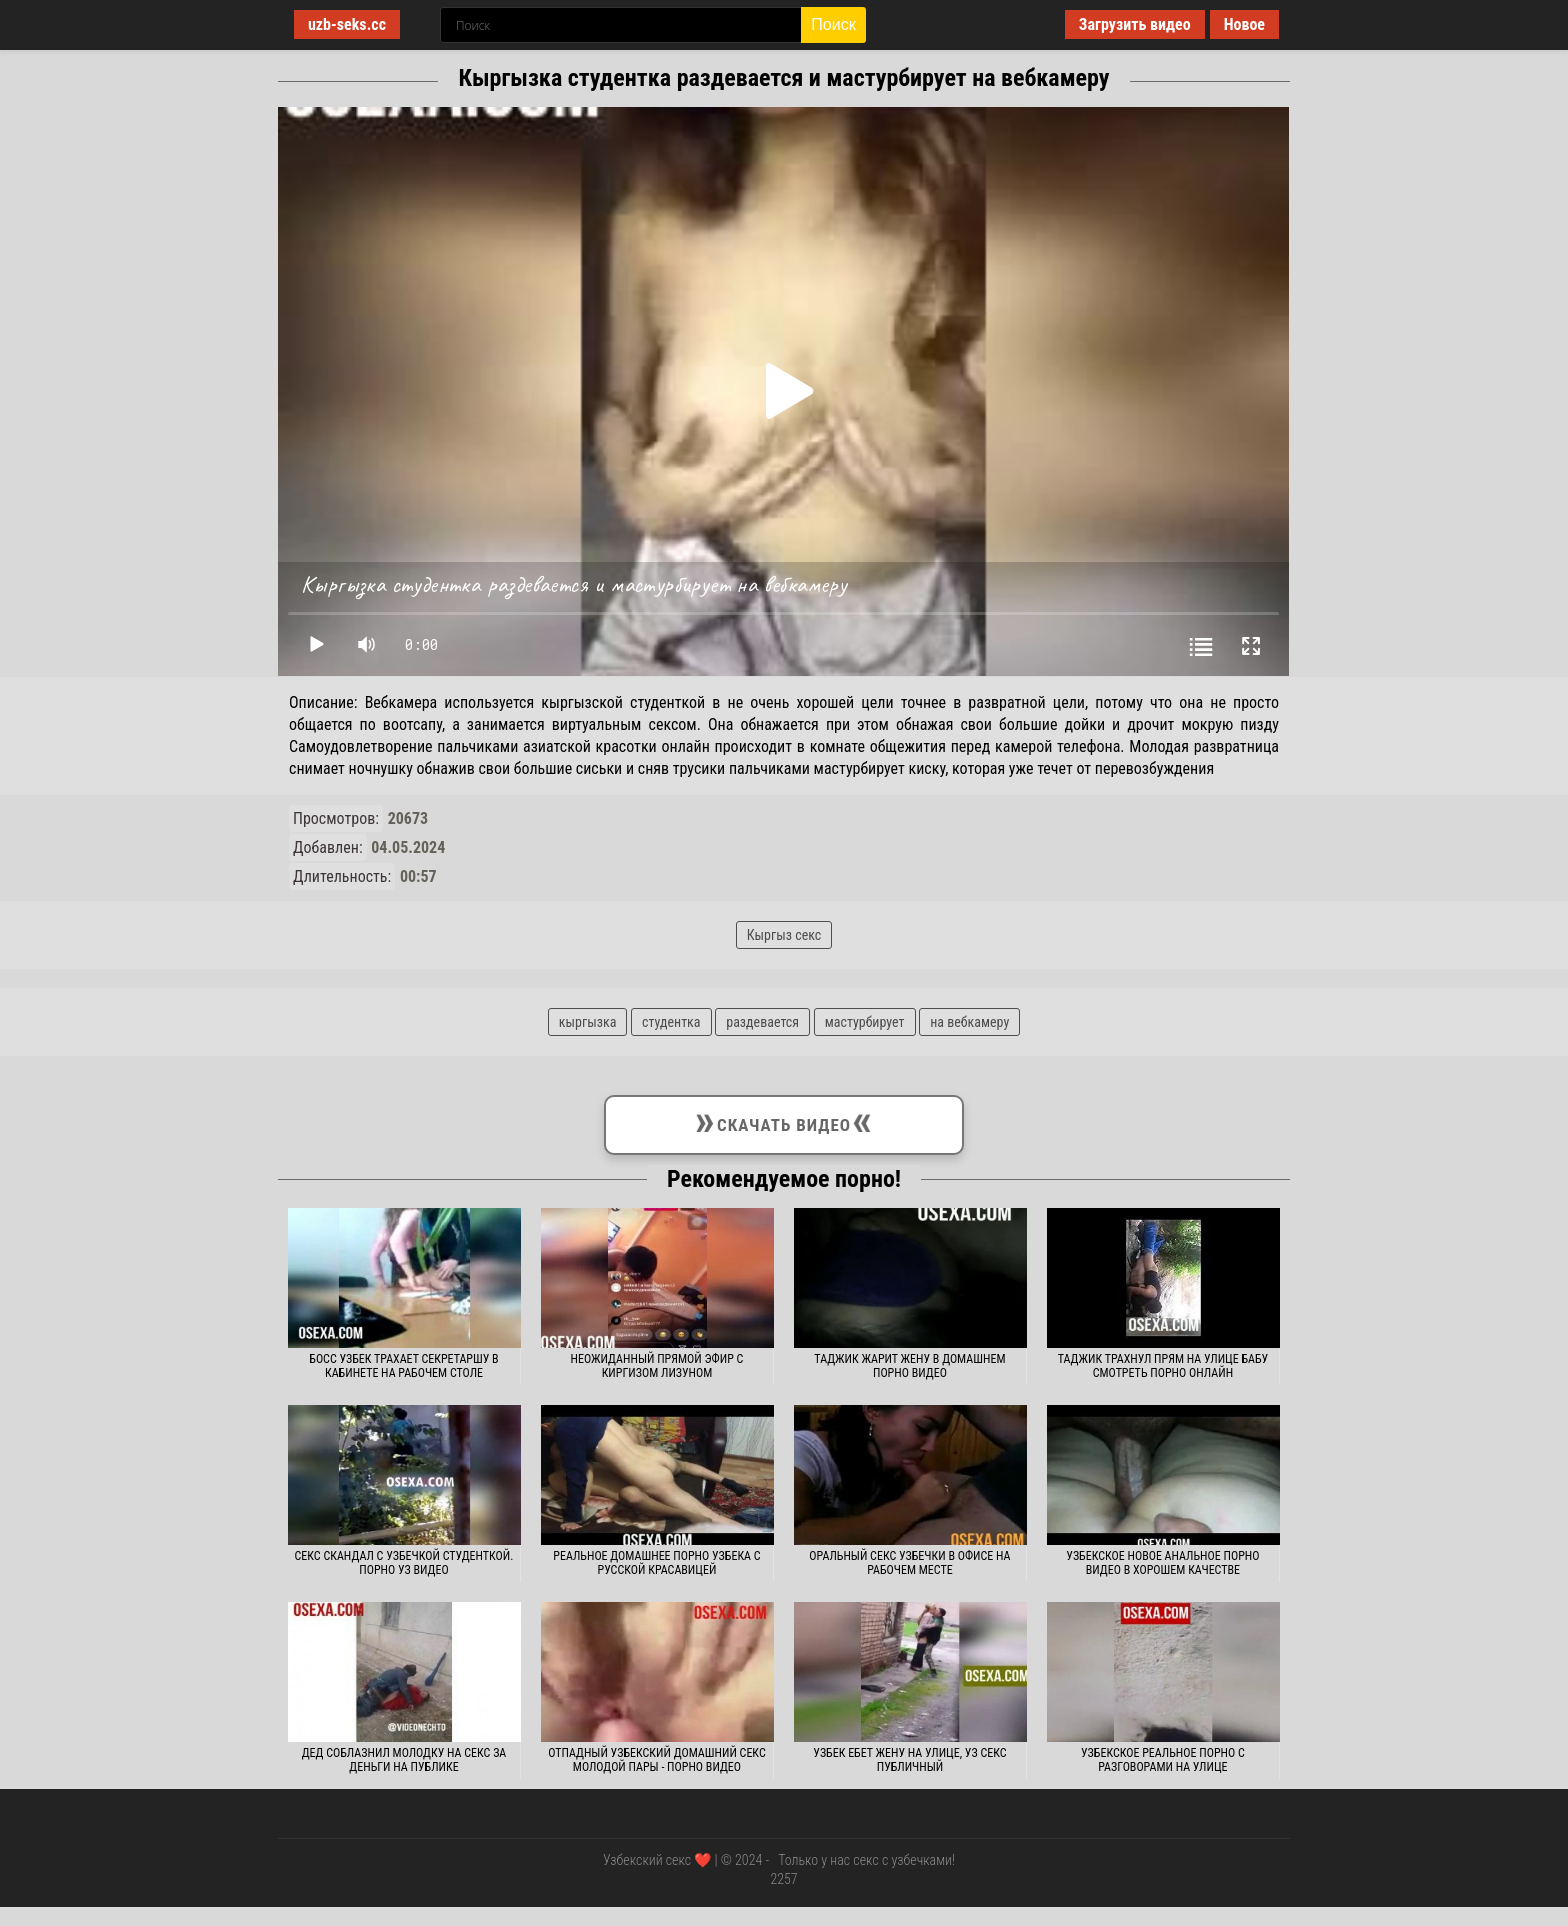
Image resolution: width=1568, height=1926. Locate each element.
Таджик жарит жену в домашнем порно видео (909, 1366)
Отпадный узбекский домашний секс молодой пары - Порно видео (657, 1760)
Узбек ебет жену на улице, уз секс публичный (909, 1760)
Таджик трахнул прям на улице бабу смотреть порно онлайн (1163, 1366)
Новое (1244, 24)
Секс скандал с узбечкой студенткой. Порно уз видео (404, 1563)
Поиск (833, 24)
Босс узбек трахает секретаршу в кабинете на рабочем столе (403, 1366)
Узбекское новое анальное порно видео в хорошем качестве (1162, 1563)
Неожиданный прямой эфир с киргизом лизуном (657, 1366)
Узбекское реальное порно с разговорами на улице (1163, 1760)
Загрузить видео (1135, 24)
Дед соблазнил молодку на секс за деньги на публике (404, 1760)
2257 (783, 1879)
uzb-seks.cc (347, 24)
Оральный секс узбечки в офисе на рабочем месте (909, 1563)
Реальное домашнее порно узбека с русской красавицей (656, 1563)
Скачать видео (784, 1121)
